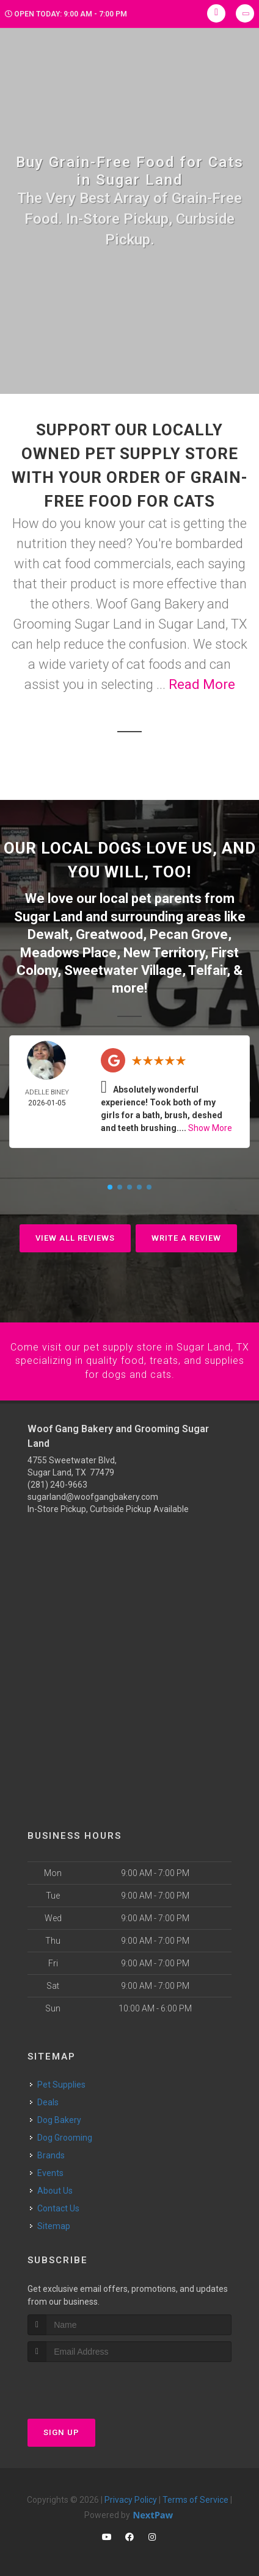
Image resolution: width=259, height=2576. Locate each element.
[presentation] (92, 2381)
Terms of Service (195, 2496)
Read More (202, 684)
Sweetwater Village (123, 968)
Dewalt (48, 933)
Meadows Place (68, 950)
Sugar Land (48, 916)
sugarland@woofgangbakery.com (92, 1494)
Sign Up (61, 2428)
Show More (210, 1125)
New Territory (164, 950)
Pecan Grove (189, 933)
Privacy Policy (130, 2496)
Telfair (207, 968)
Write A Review (186, 1235)
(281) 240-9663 (57, 1481)
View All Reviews (75, 1235)
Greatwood (109, 933)
